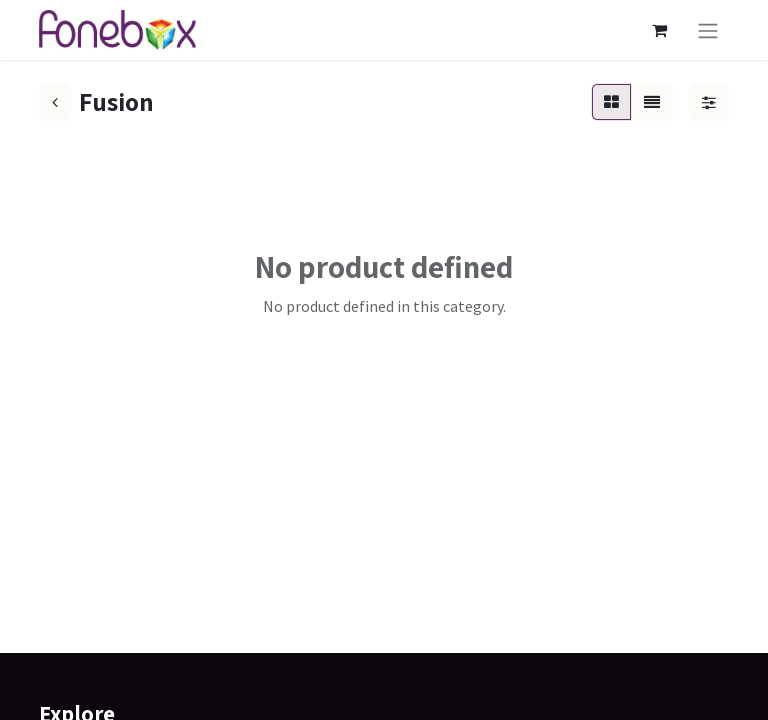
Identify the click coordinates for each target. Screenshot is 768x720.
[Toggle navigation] (708, 30)
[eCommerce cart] (659, 30)
